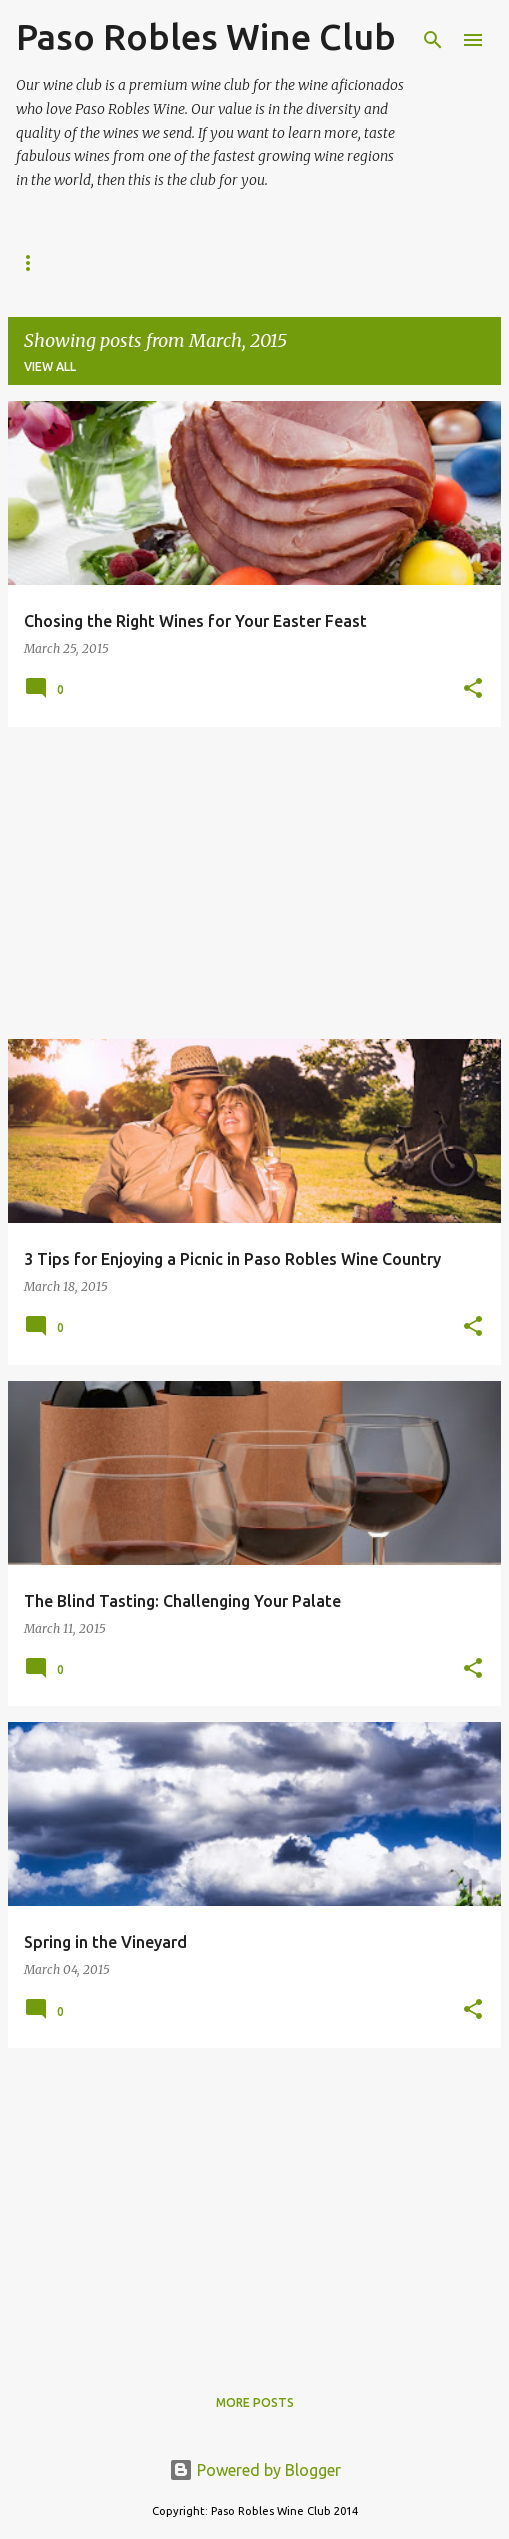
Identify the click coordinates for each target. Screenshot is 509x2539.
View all (50, 366)
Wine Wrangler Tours (397, 262)
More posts (255, 2402)
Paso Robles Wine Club (206, 36)
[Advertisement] (254, 883)
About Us (48, 262)
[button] (473, 689)
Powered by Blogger (255, 2470)
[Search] (433, 40)
